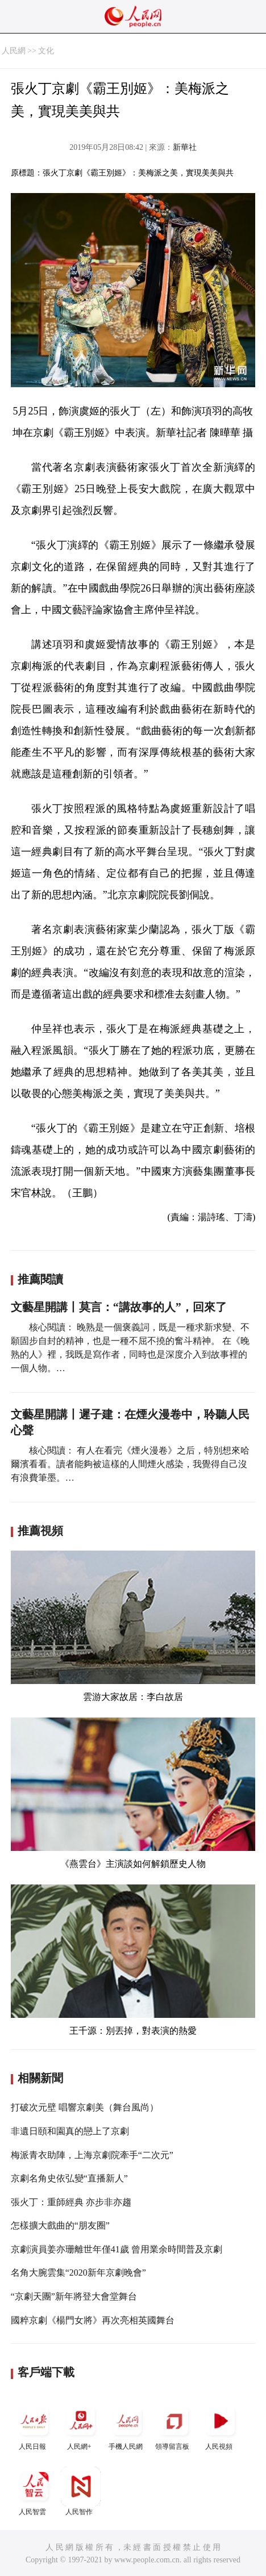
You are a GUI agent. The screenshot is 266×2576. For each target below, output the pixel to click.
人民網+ (81, 2426)
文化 (46, 51)
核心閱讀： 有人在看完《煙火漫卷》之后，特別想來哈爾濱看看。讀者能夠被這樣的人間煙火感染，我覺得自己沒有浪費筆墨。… (130, 1464)
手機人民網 (127, 2426)
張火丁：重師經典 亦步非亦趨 (71, 2202)
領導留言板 (174, 2426)
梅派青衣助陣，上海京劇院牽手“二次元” (92, 2155)
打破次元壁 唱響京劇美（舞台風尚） (85, 2107)
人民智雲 (34, 2491)
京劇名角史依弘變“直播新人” (69, 2178)
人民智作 (81, 2491)
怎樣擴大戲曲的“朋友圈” (60, 2225)
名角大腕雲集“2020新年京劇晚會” (78, 2272)
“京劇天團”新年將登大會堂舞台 (74, 2296)
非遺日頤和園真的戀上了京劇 (70, 2131)
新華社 (185, 147)
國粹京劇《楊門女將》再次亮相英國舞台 (92, 2320)
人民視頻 (220, 2426)
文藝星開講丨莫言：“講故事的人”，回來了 (119, 1307)
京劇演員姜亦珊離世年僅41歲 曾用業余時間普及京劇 (116, 2249)
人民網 (14, 51)
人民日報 (34, 2426)
